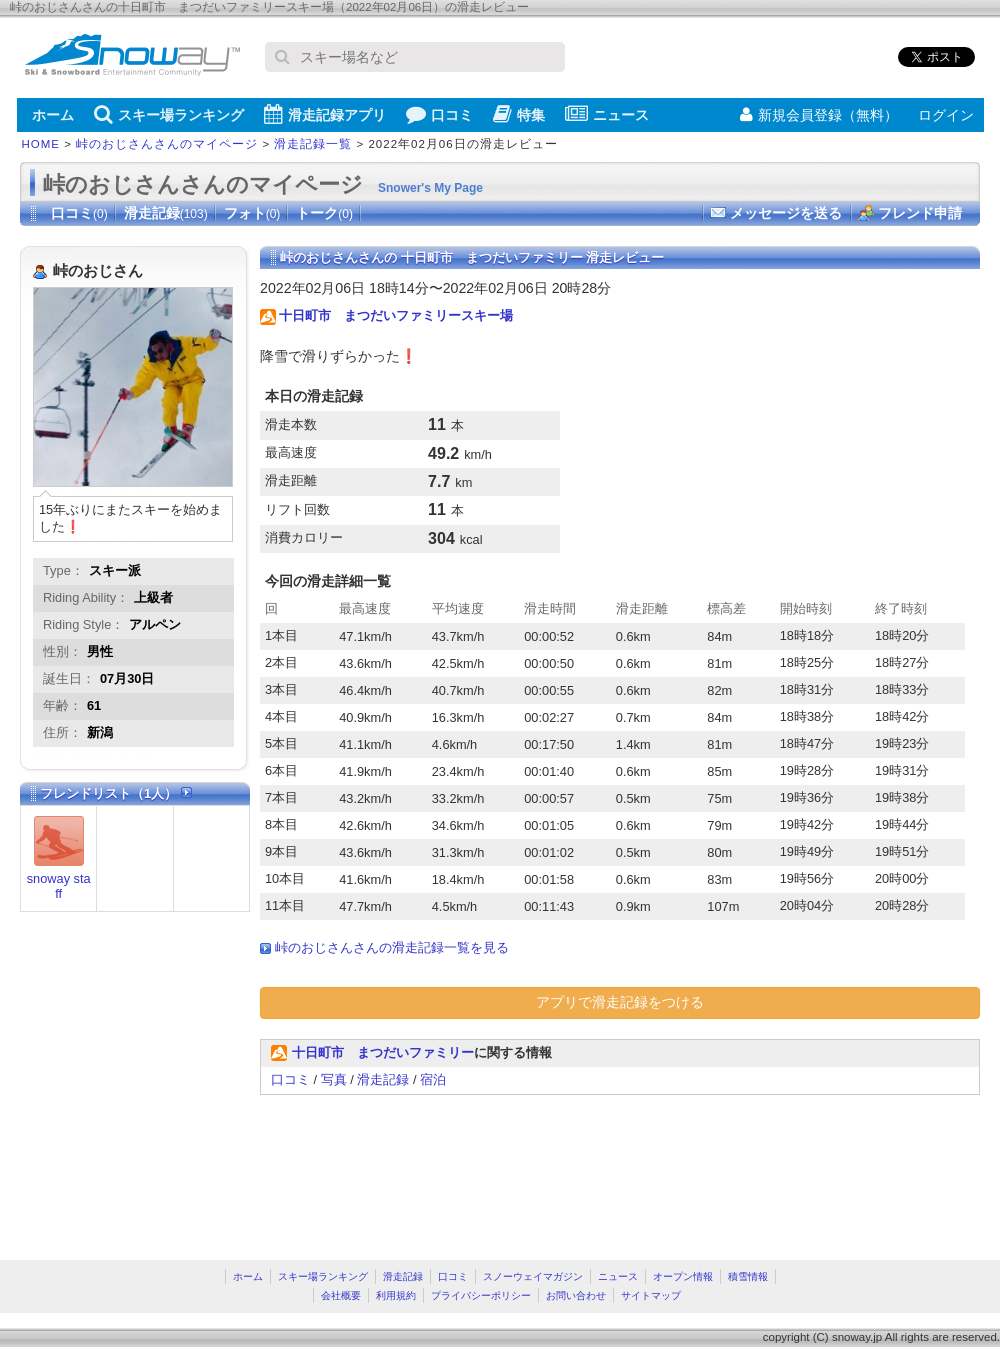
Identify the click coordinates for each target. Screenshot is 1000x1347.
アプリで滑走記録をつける (620, 1002)
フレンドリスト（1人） (116, 793)
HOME (41, 144)
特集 (519, 114)
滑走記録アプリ (325, 114)
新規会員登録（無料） (819, 115)
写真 (334, 1079)
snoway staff (59, 886)
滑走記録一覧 (313, 144)
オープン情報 (683, 1276)
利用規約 (396, 1295)
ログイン (946, 115)
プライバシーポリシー (481, 1295)
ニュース (607, 114)
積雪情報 (748, 1276)
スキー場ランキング (169, 114)
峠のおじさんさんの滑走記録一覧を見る (392, 947)
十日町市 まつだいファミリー (383, 1052)
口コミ (439, 114)
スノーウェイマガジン (533, 1276)
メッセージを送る (786, 213)
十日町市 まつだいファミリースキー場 (396, 315)
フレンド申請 (920, 213)
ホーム (53, 115)
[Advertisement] (329, 1167)
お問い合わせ (576, 1295)
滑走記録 (166, 213)
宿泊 (433, 1079)
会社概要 (341, 1295)
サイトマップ (651, 1295)
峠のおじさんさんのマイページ (167, 144)
